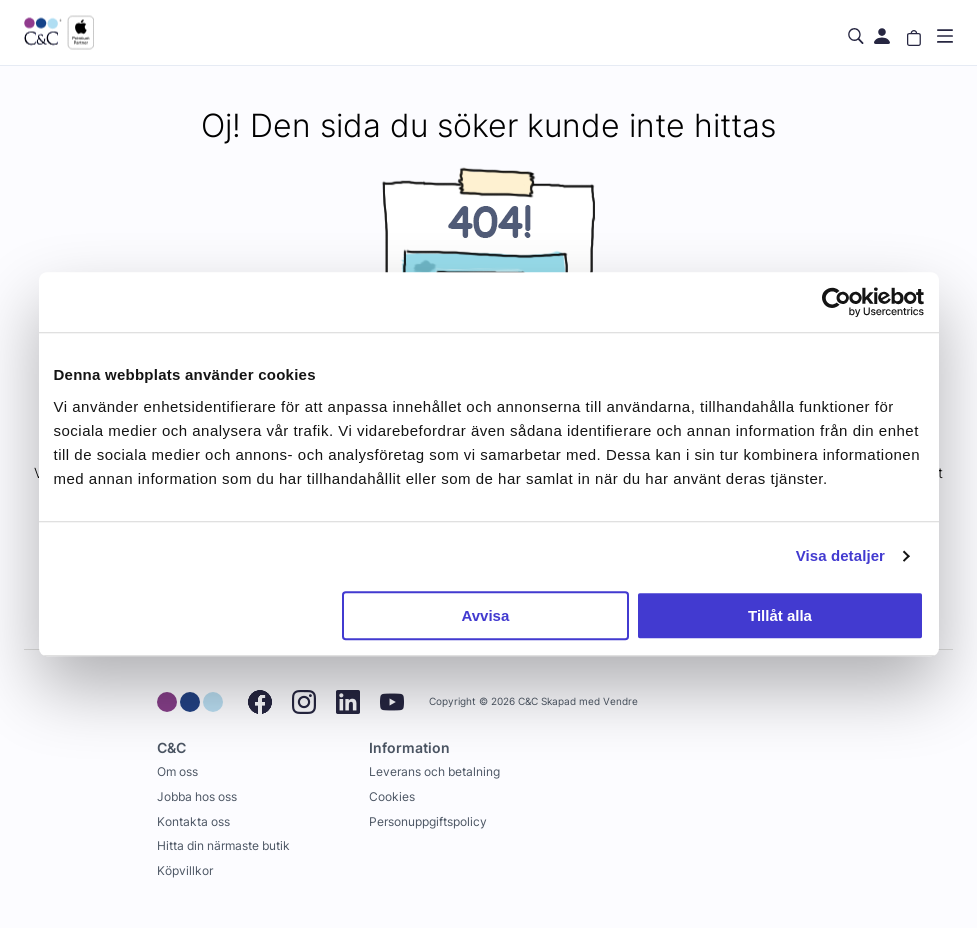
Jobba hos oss (197, 796)
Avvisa (485, 615)
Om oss (177, 771)
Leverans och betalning (434, 771)
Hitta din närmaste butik (223, 845)
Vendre (620, 701)
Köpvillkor (185, 870)
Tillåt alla (780, 615)
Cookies (392, 796)
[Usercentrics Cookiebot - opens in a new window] (836, 302)
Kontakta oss (193, 821)
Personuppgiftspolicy (428, 821)
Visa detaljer (840, 555)
